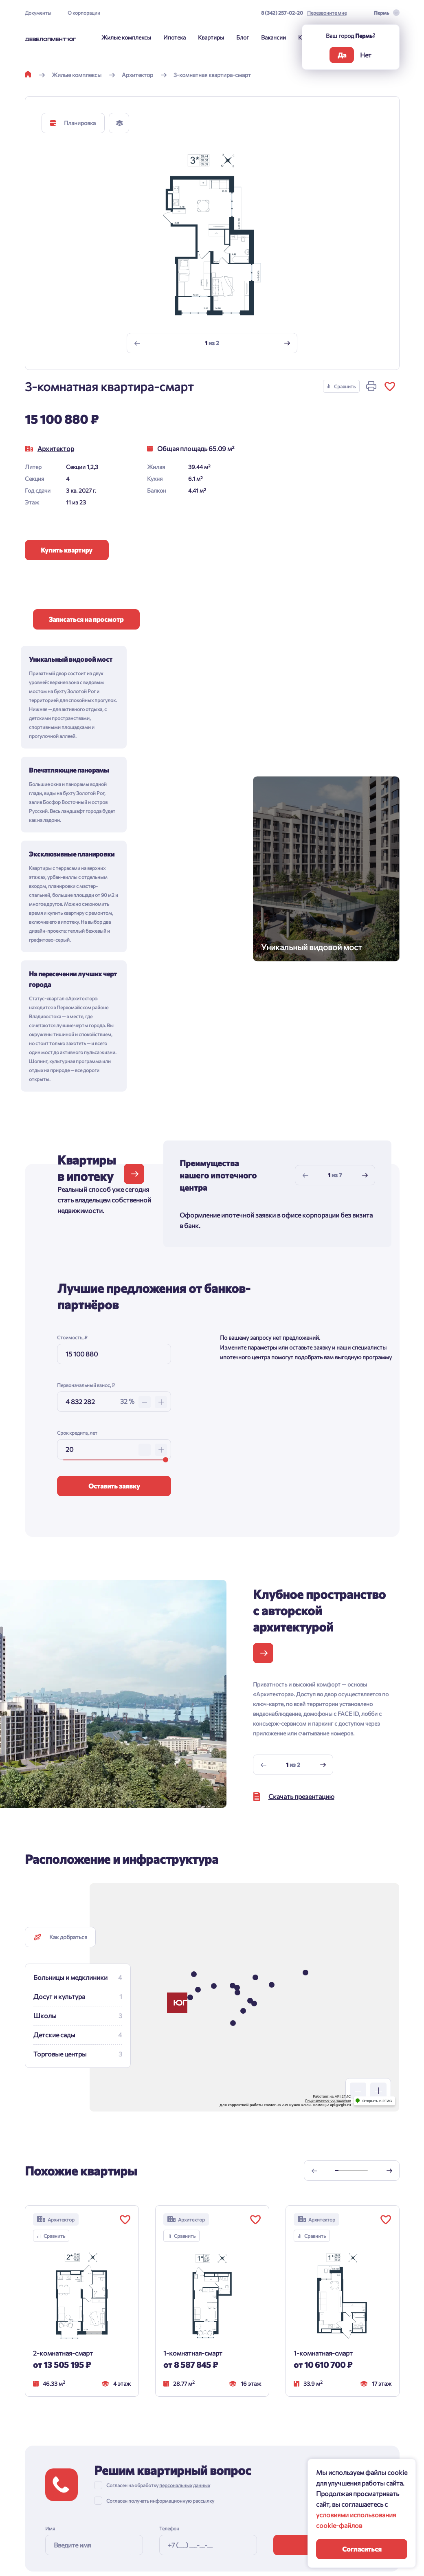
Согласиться (362, 2549)
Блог (242, 37)
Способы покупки (48, 2465)
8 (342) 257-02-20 (282, 12)
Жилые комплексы (126, 37)
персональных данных (184, 2281)
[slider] (165, 1256)
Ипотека (174, 37)
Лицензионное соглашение (328, 1897)
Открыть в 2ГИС (377, 1897)
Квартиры (211, 37)
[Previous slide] (137, 343)
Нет (365, 55)
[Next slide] (287, 343)
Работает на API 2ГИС (332, 1893)
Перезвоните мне (327, 12)
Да (342, 55)
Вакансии (273, 37)
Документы (38, 12)
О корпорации (84, 12)
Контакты (102, 2438)
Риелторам (104, 2491)
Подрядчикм (106, 2509)
